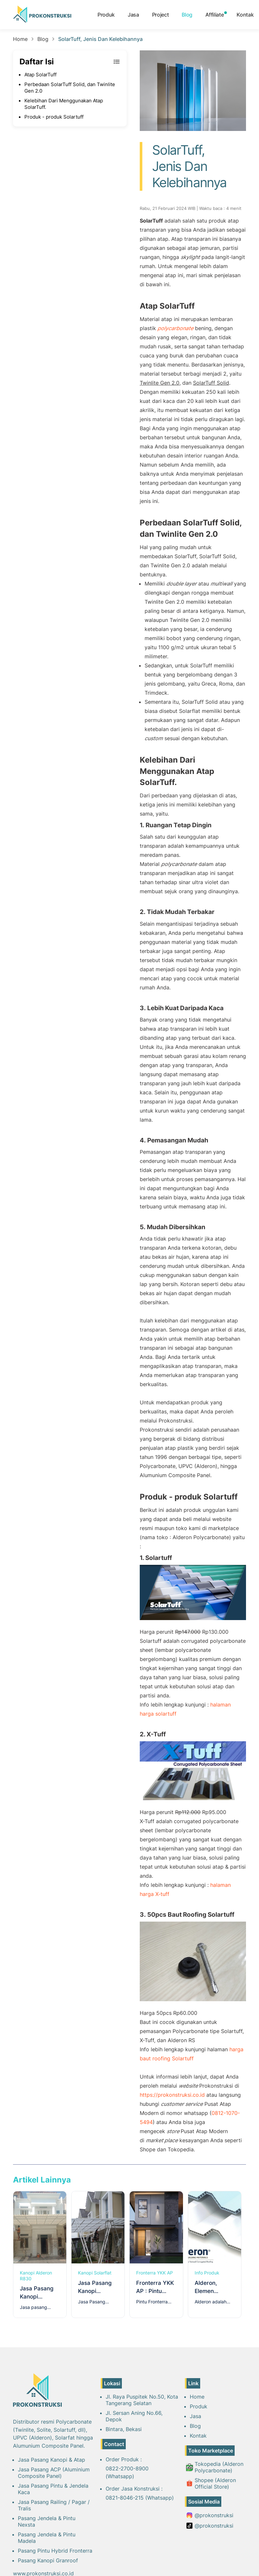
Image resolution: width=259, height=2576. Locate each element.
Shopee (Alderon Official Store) (211, 2483)
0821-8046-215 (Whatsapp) (140, 2497)
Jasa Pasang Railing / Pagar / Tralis (54, 2505)
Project (160, 14)
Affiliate (214, 14)
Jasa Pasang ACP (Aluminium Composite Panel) (54, 2472)
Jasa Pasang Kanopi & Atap (51, 2459)
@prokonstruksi (209, 2515)
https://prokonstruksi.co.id (172, 2095)
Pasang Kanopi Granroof (48, 2560)
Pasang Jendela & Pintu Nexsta (46, 2521)
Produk (106, 14)
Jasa (133, 14)
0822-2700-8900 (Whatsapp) (127, 2472)
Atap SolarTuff (40, 74)
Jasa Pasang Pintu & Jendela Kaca (53, 2488)
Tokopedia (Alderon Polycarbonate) (214, 2467)
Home (20, 39)
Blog (187, 14)
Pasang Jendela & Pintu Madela (46, 2537)
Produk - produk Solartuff (54, 117)
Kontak (245, 14)
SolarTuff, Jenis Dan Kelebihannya (100, 39)
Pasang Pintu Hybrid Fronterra (55, 2550)
